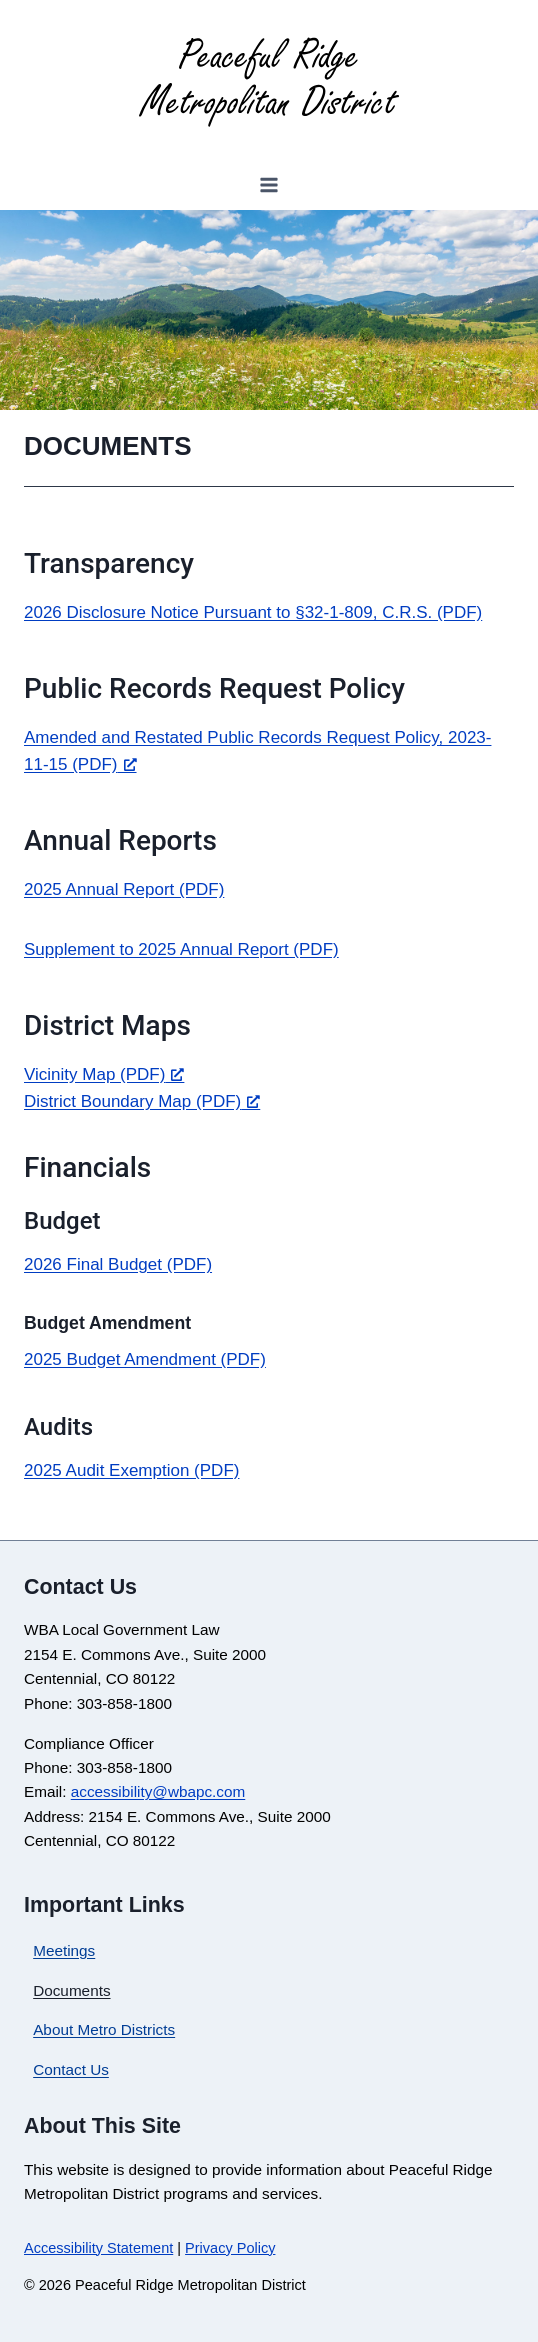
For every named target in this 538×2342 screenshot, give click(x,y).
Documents (71, 1990)
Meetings (64, 1950)
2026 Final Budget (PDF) (118, 1264)
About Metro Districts (104, 2029)
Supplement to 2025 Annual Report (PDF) (181, 949)
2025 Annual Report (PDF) (124, 889)
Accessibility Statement (98, 2248)
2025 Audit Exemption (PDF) (131, 1470)
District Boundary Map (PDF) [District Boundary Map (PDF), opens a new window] (142, 1101)
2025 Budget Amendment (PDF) (145, 1359)
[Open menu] (269, 184)
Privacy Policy (230, 2248)
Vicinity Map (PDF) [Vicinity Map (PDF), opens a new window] (104, 1074)
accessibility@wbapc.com (158, 1791)
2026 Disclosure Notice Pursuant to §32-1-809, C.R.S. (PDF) (253, 612)
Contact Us (71, 2069)
